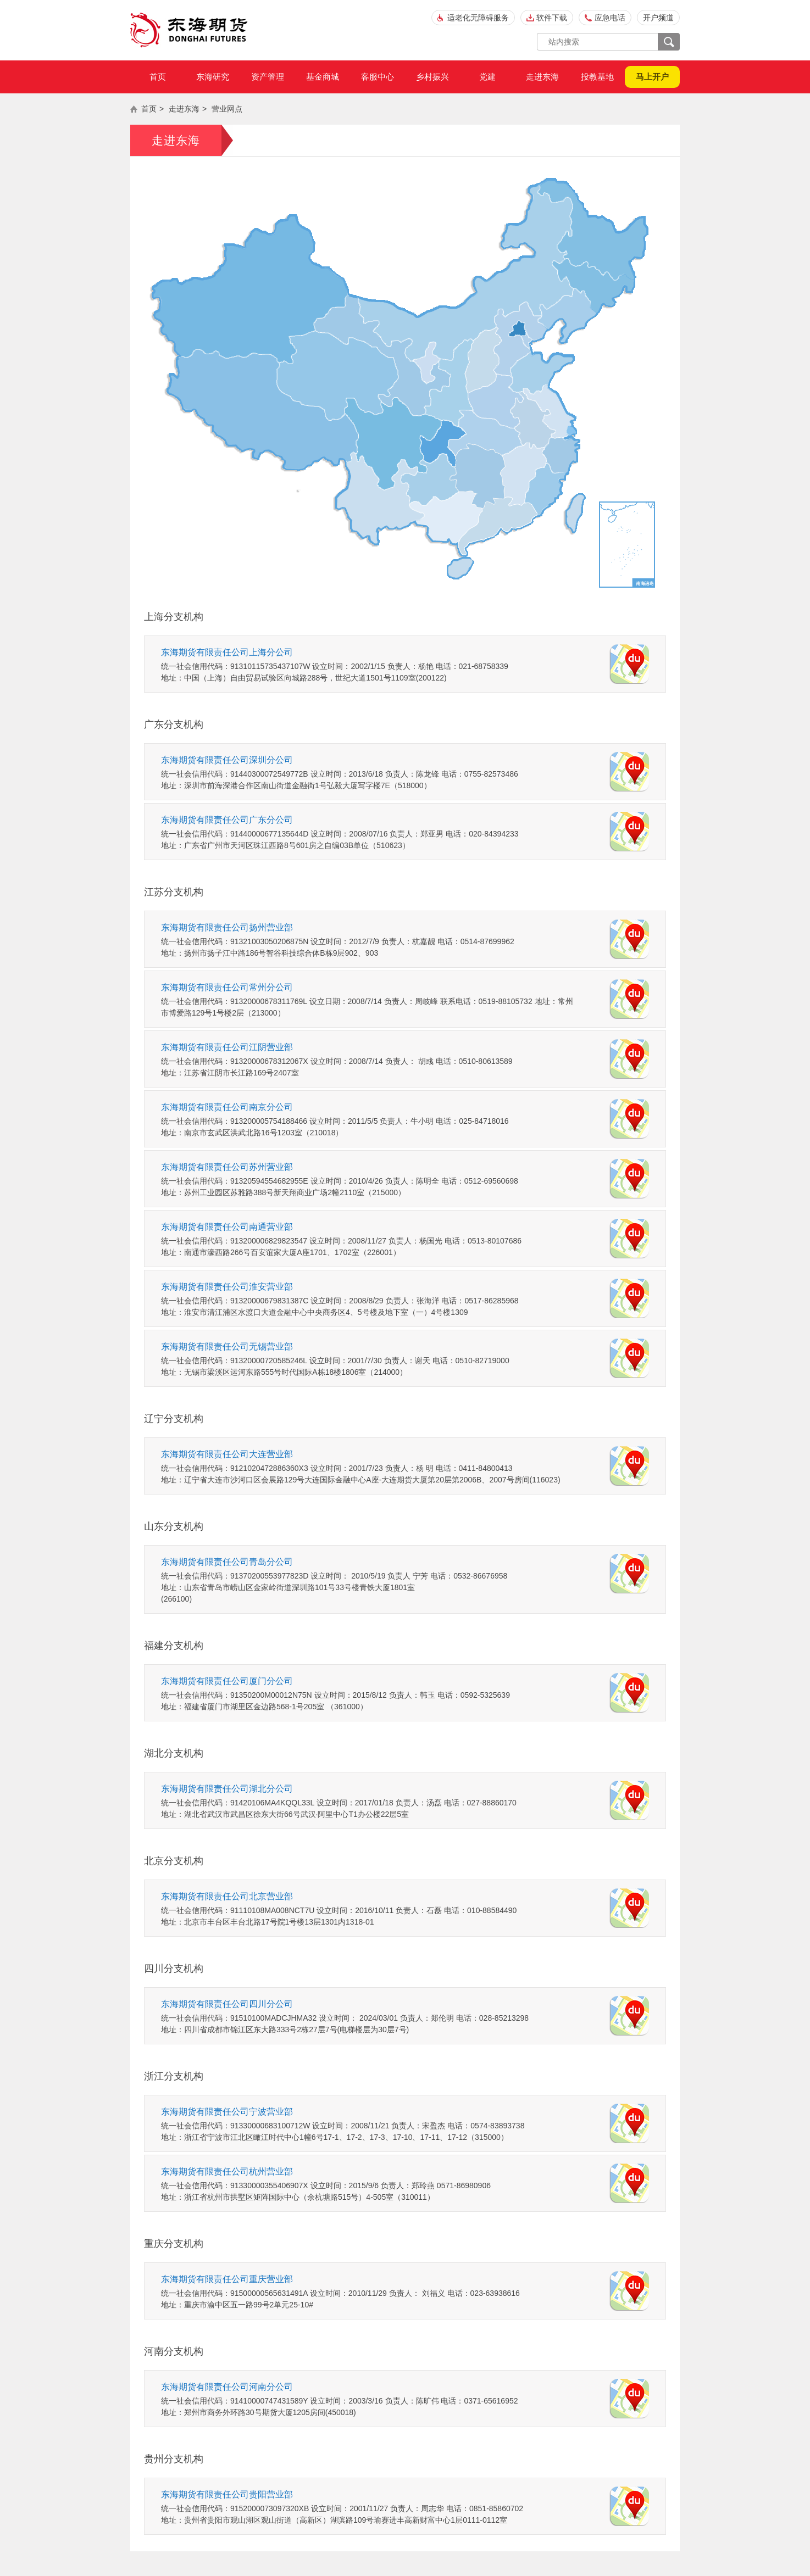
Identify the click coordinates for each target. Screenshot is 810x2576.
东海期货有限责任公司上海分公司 (227, 652)
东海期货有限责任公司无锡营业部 (227, 1346)
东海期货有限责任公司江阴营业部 (227, 1047)
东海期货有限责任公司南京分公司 (227, 1107)
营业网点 (227, 108)
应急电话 (610, 17)
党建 (487, 76)
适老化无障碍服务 (478, 17)
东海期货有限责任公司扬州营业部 (227, 927)
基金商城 (322, 76)
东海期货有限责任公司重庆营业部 (227, 2279)
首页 (157, 76)
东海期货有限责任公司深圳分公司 (227, 760)
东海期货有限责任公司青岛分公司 (227, 1561)
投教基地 (597, 76)
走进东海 (542, 76)
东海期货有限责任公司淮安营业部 (227, 1286)
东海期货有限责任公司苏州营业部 (227, 1167)
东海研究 (212, 76)
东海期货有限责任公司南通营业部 (227, 1226)
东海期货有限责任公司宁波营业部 (227, 2111)
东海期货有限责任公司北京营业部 (227, 1896)
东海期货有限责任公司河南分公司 (227, 2386)
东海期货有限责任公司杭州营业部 (227, 2171)
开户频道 (658, 17)
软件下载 (551, 17)
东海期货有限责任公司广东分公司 (227, 819)
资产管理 (267, 76)
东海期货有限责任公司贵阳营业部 (227, 2494)
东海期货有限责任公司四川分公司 (227, 2004)
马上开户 (652, 76)
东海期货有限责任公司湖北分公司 (227, 1788)
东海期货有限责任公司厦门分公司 (227, 1681)
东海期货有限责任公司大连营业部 (227, 1454)
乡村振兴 (432, 76)
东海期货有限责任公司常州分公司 (227, 987)
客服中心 (377, 76)
